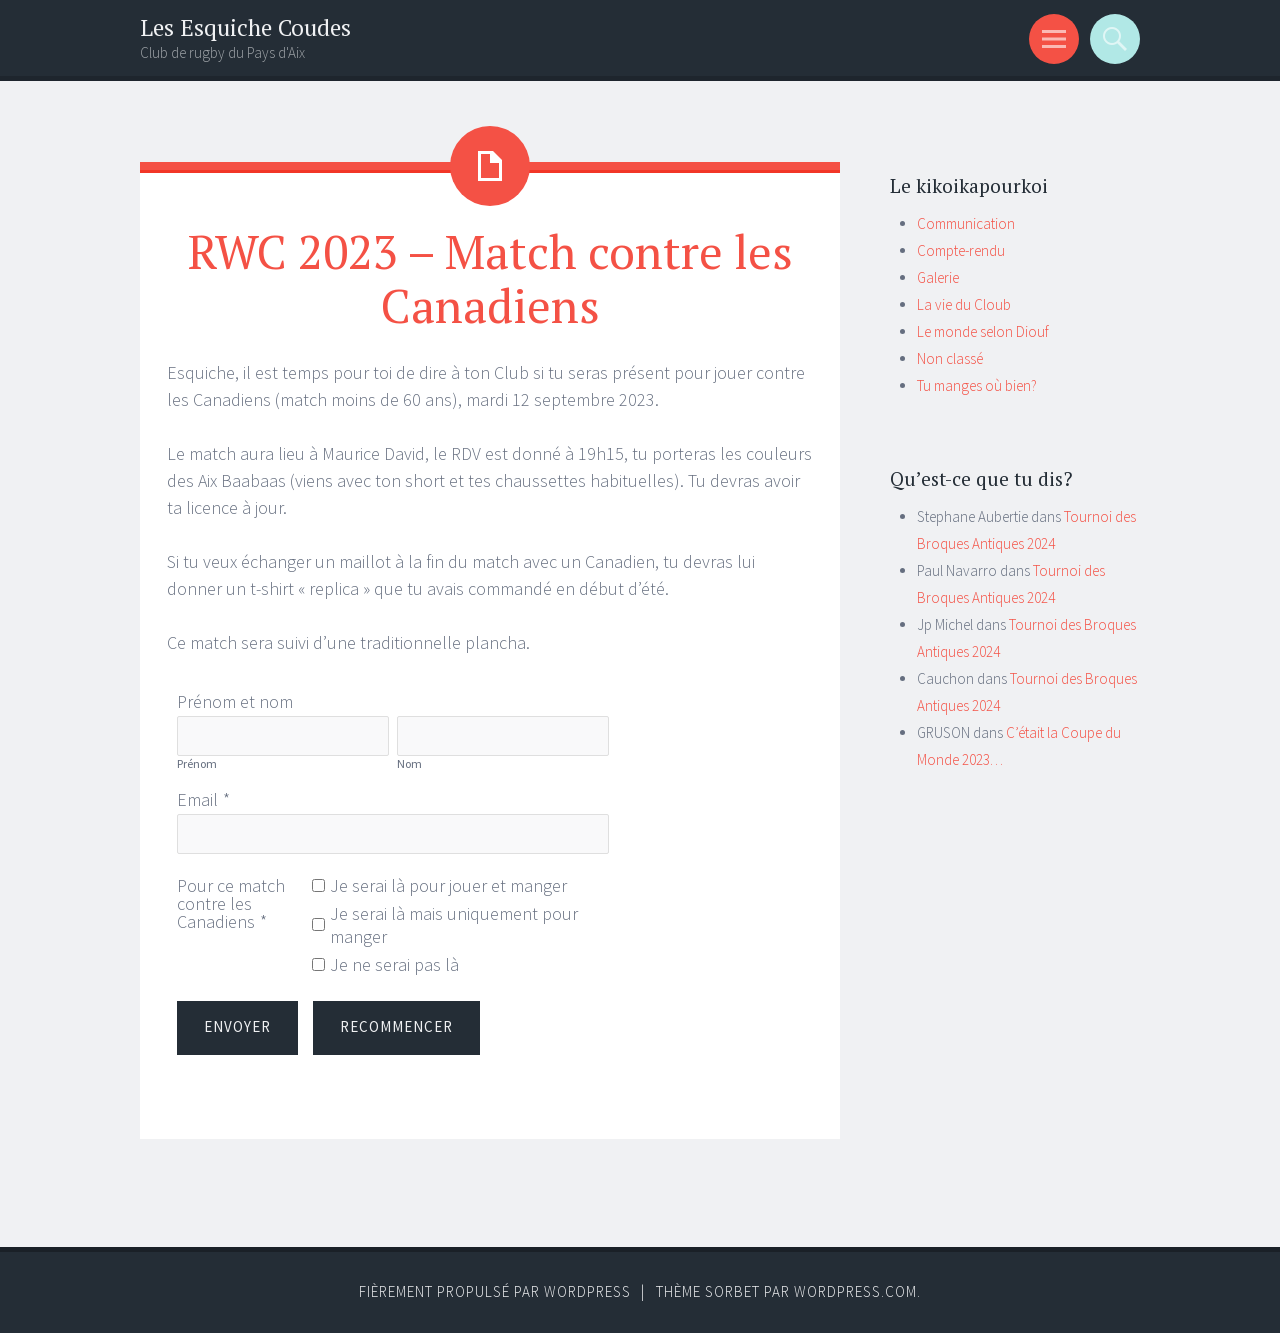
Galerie (938, 277)
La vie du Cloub (964, 304)
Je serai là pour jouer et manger (448, 885)
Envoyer (237, 1026)
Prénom (197, 763)
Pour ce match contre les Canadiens (231, 903)
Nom (409, 763)
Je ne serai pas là (394, 964)
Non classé (950, 358)
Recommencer (396, 1026)
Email (197, 799)
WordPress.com (855, 1291)
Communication (966, 223)
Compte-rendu (961, 250)
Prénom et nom (235, 701)
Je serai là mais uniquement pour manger (454, 925)
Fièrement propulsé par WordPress (495, 1291)
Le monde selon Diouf (983, 331)
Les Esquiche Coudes (245, 27)
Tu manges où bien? (977, 385)
